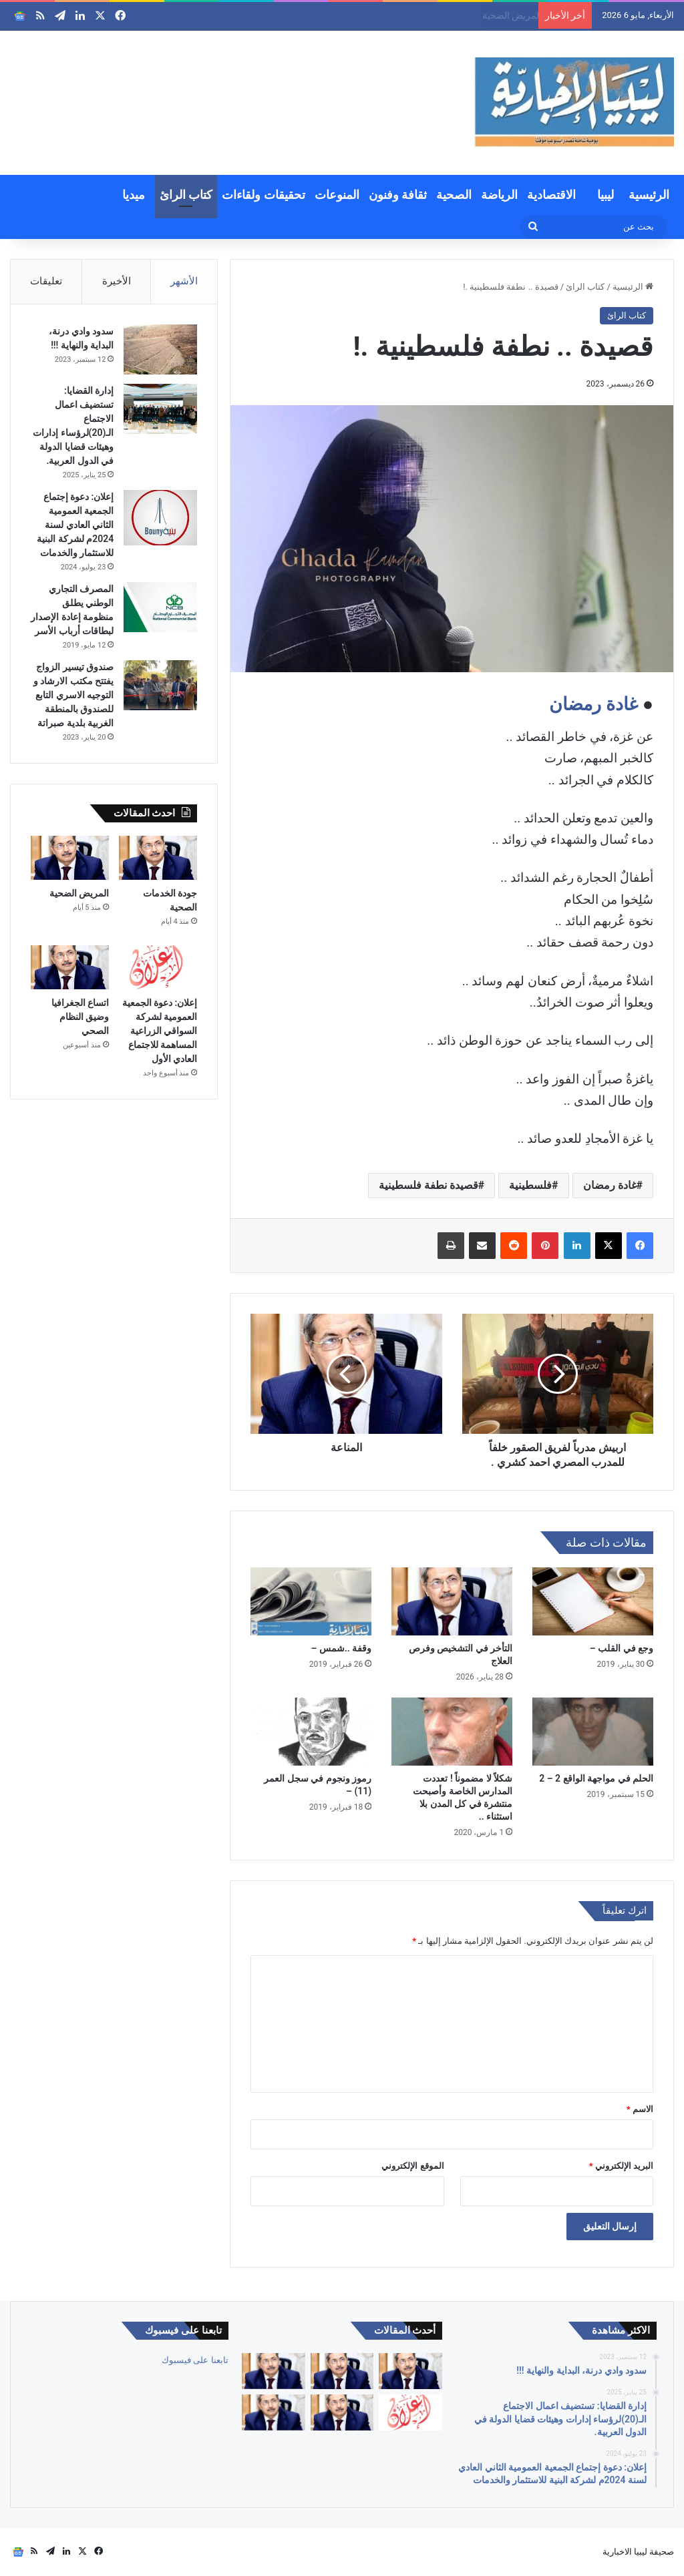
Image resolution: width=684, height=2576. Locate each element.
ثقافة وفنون (398, 195)
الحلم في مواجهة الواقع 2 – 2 (596, 1778)
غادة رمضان (593, 704)
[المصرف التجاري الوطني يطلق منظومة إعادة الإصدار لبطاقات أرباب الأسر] (160, 607)
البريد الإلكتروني (621, 2166)
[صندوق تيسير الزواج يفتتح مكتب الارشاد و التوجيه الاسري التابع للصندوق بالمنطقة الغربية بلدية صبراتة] (160, 685)
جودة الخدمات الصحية (490, 15)
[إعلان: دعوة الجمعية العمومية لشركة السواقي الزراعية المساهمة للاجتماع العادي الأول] (158, 967)
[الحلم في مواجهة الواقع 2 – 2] (592, 1732)
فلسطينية (530, 1185)
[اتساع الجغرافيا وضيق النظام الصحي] (70, 967)
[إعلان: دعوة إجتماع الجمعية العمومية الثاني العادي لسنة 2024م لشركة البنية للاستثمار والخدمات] (160, 517)
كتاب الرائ (186, 195)
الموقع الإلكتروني (412, 2166)
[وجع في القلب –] (592, 1601)
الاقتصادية (551, 195)
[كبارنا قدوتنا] (410, 2371)
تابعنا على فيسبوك (195, 2360)
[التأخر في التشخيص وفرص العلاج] (451, 1601)
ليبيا (605, 195)
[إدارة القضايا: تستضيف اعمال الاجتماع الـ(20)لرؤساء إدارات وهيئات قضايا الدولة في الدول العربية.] (160, 409)
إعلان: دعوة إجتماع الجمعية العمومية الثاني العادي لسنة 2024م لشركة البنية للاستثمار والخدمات (75, 524)
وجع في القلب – (621, 1648)
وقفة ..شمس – (341, 1648)
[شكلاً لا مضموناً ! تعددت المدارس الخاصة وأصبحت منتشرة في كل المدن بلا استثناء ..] (451, 1732)
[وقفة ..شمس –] (310, 1601)
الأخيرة (116, 281)
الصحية (454, 195)
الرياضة (499, 195)
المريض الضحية (79, 893)
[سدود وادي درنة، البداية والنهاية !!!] (160, 349)
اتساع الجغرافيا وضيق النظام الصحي (80, 1016)
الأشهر (184, 281)
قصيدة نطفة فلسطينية (428, 1185)
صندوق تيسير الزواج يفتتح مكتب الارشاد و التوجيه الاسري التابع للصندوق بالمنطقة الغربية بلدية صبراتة (73, 695)
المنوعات (337, 195)
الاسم (640, 2109)
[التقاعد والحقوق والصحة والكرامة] (273, 2412)
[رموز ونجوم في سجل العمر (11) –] (310, 1732)
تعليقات (46, 281)
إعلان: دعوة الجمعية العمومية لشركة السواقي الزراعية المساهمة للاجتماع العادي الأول (160, 1030)
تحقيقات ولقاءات (263, 195)
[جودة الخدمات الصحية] (158, 858)
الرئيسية (649, 195)
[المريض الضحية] (70, 858)
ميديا (133, 195)
